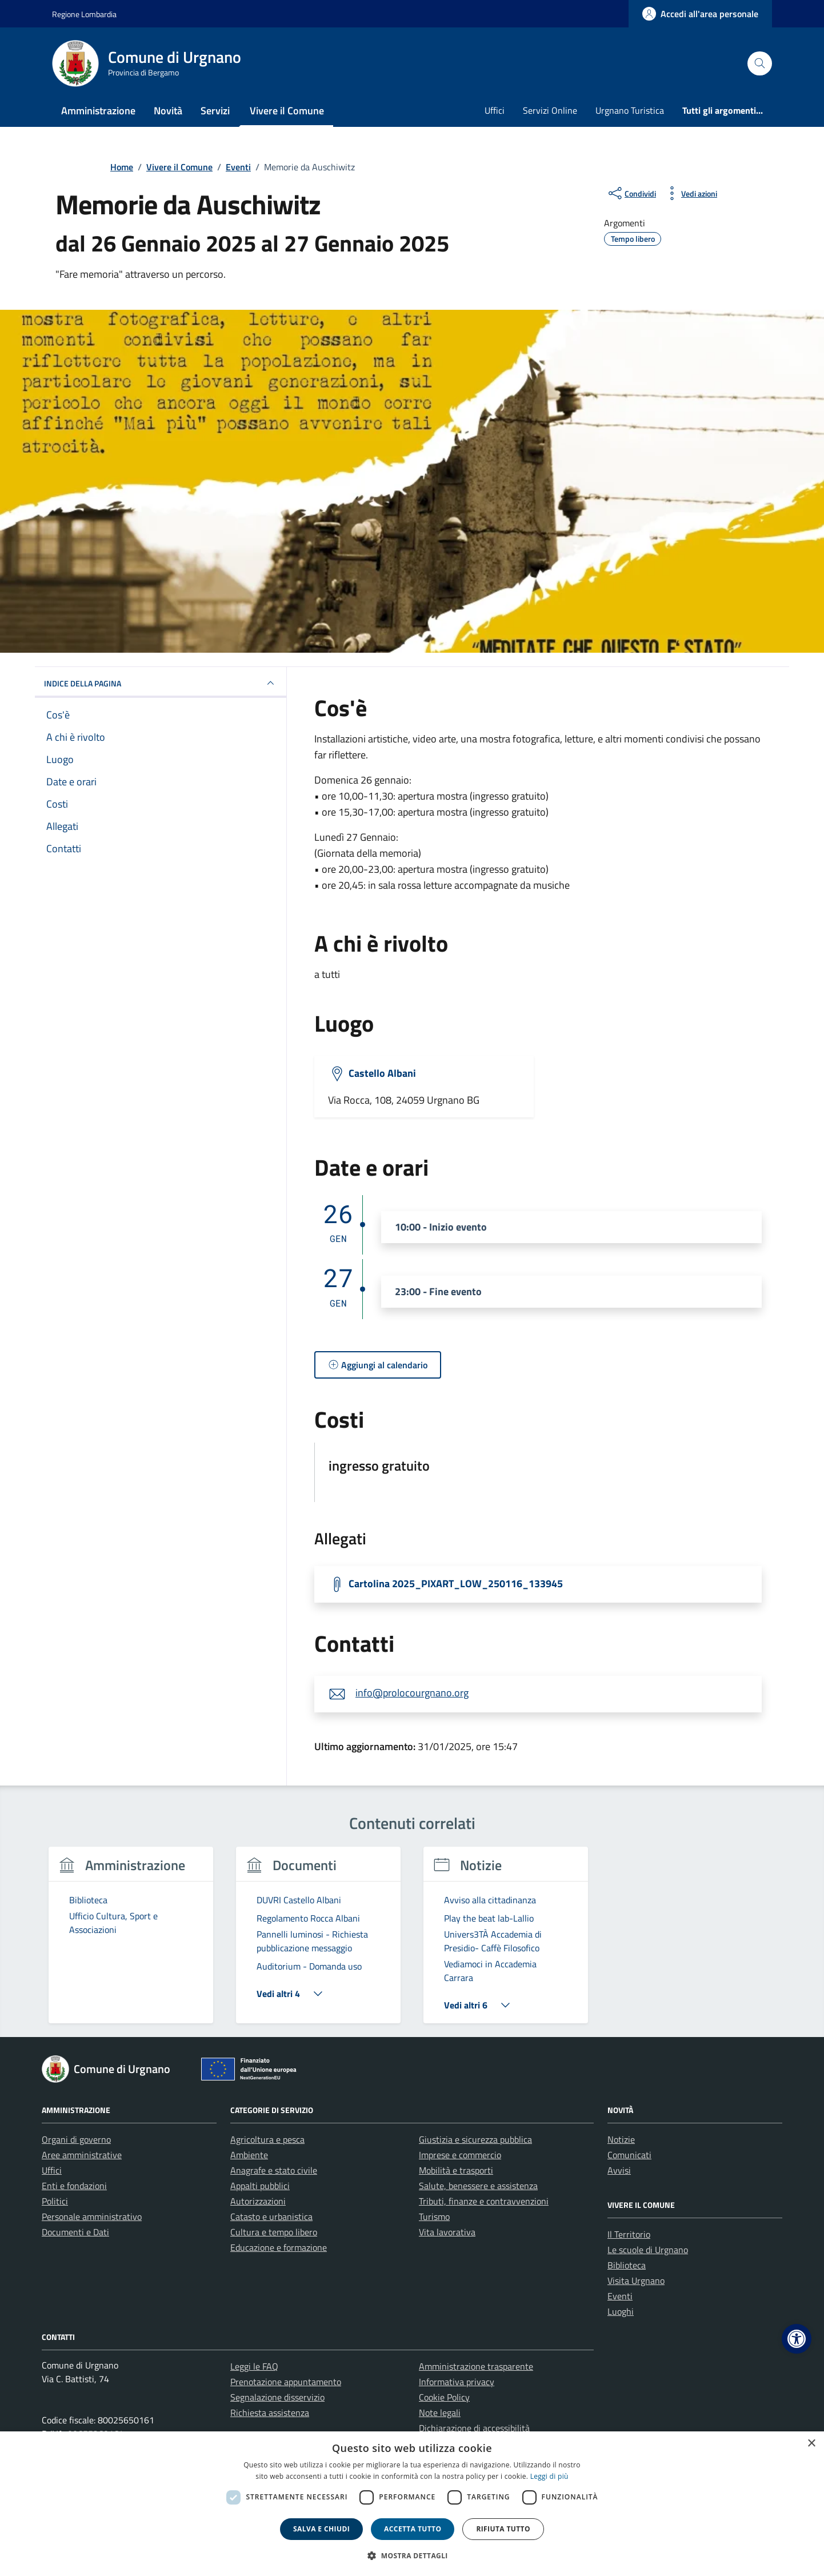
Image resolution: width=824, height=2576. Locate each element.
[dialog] (412, 2503)
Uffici (495, 110)
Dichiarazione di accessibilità (474, 2428)
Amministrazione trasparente (476, 2366)
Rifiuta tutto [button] (503, 2529)
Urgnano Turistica (629, 110)
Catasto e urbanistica (271, 2216)
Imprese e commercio (460, 2155)
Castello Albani (382, 1073)
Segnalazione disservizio (277, 2397)
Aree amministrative (82, 2155)
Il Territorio (628, 2234)
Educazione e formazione (278, 2247)
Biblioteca (626, 2265)
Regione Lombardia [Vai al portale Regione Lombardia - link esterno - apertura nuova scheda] (84, 14)
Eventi (620, 2296)
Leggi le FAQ (254, 2366)
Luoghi (620, 2311)
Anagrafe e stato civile (273, 2170)
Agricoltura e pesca (267, 2139)
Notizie (621, 2139)
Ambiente (249, 2155)
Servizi (215, 110)
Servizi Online (550, 110)
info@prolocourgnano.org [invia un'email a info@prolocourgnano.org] (412, 1692)
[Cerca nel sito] (759, 63)
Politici (55, 2201)
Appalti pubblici (260, 2185)
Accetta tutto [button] (412, 2529)
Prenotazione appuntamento (285, 2382)
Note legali (440, 2412)
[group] (131, 1942)
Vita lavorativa (447, 2232)
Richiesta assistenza (269, 2412)
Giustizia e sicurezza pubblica (475, 2139)
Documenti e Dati (75, 2232)
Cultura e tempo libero (273, 2232)
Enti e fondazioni (74, 2185)
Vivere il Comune (287, 110)
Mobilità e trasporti (456, 2170)
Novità (168, 110)
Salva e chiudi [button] (321, 2529)
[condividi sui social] (631, 193)
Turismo (434, 2216)
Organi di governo (76, 2139)
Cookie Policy (444, 2397)
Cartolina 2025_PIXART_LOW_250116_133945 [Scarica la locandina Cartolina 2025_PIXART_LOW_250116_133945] (456, 1583)
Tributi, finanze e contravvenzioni (484, 2201)
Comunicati (629, 2155)
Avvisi (619, 2170)
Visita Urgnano (636, 2280)
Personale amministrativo (92, 2216)
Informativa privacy (456, 2382)
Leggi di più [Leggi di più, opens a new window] (549, 2476)
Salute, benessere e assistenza (478, 2185)
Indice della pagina (160, 683)
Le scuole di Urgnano (647, 2250)
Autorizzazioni (258, 2201)
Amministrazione (98, 110)
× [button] (811, 2443)
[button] (796, 2339)
